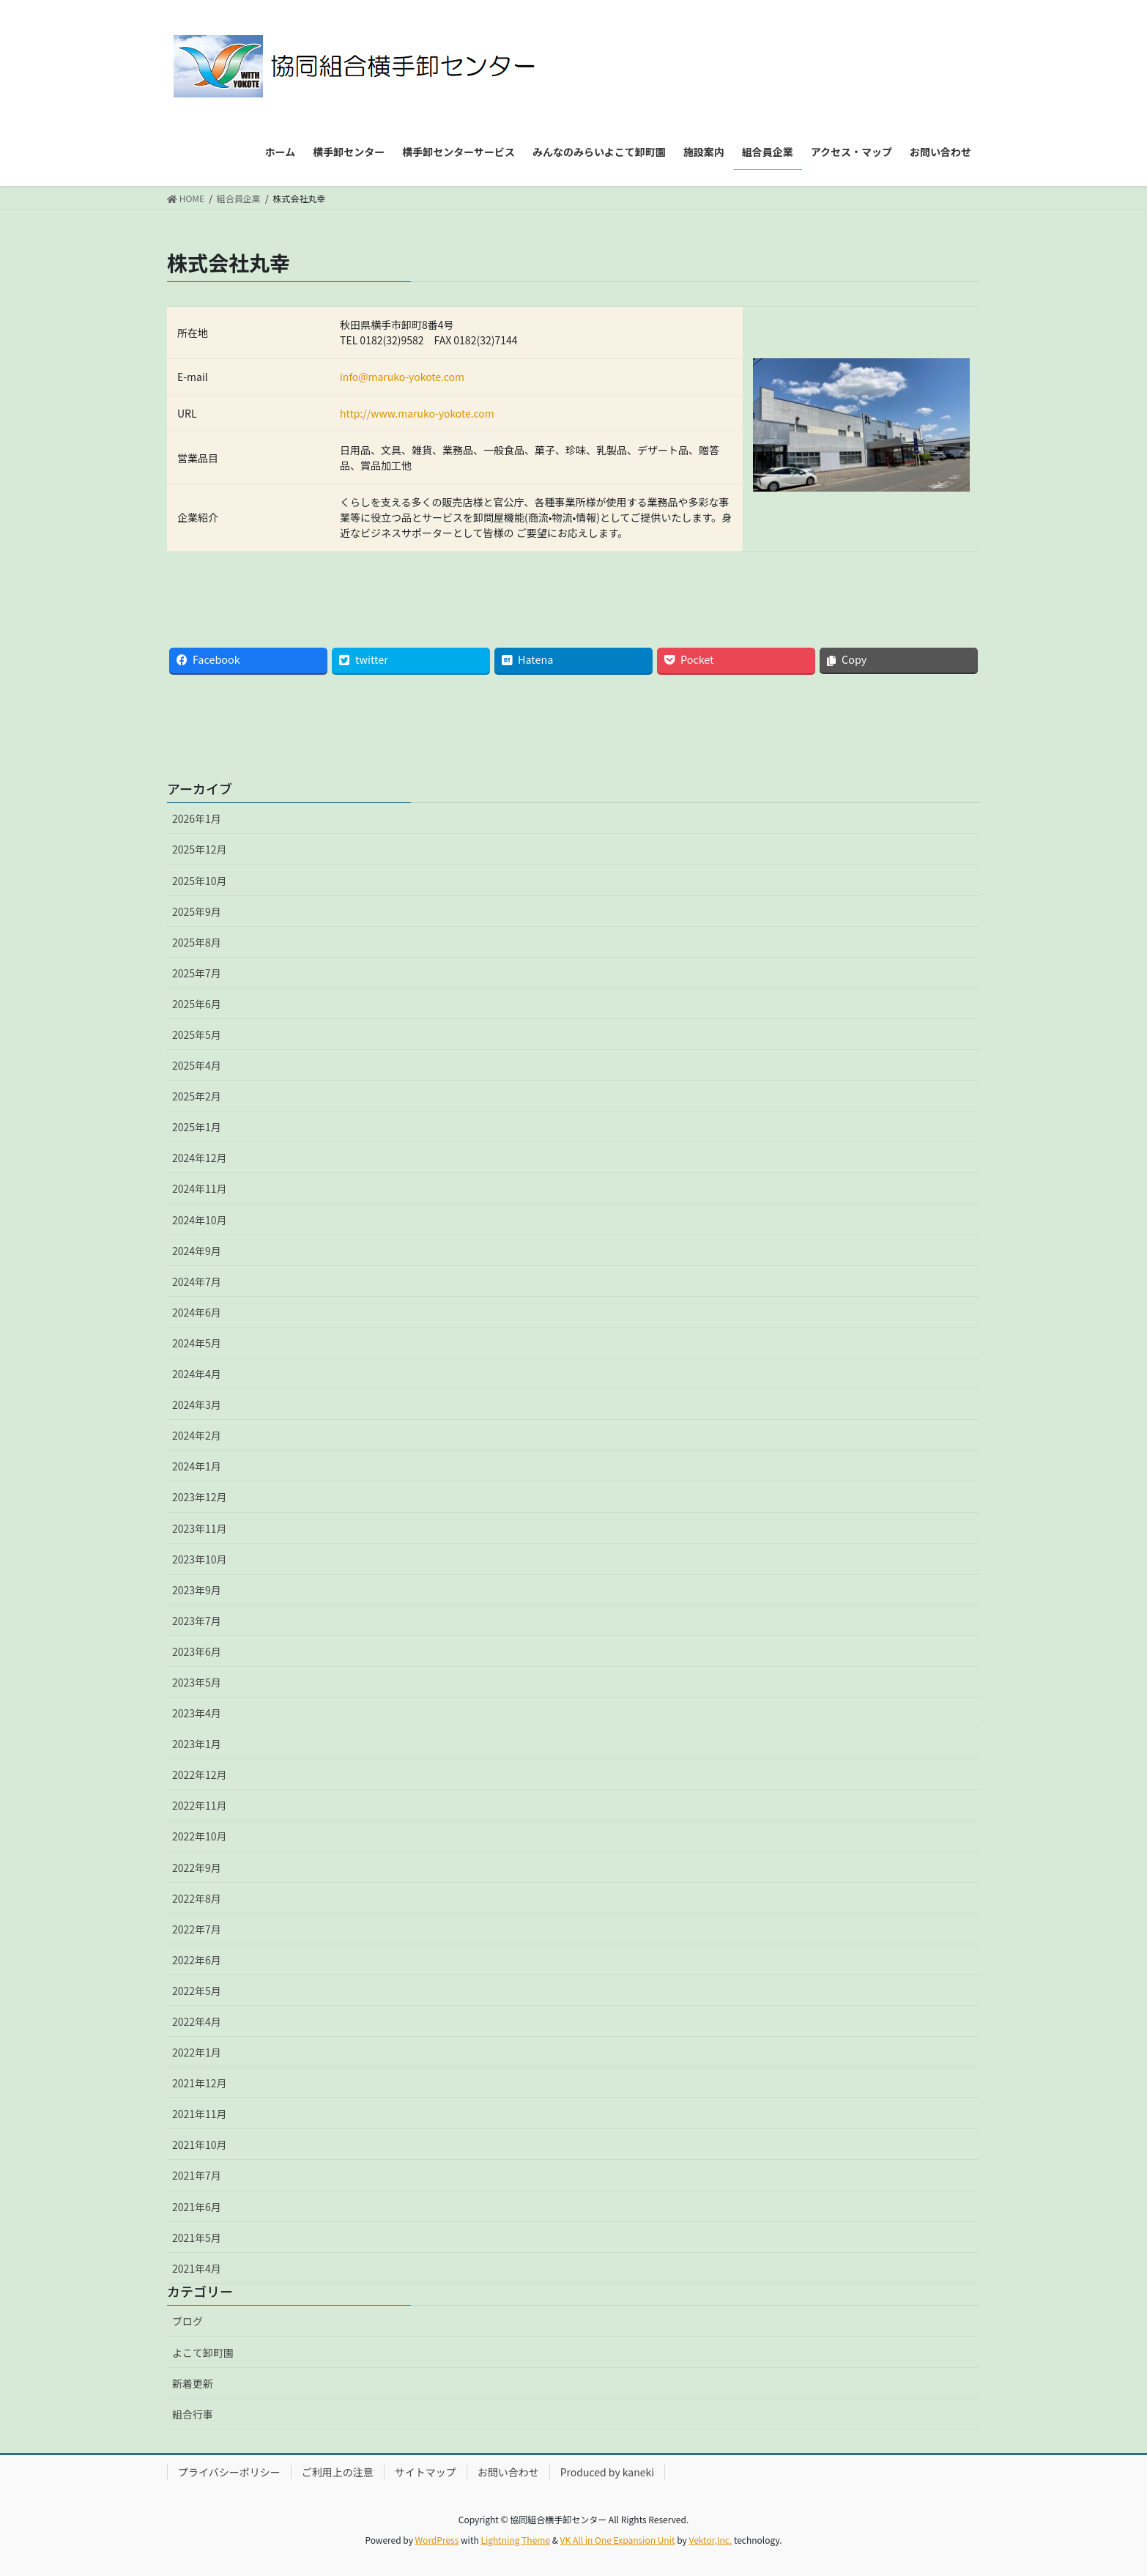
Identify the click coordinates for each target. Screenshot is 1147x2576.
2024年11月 (199, 1188)
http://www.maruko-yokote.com (417, 413)
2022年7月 (196, 1929)
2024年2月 (196, 1435)
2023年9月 (196, 1590)
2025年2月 (196, 1096)
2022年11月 (199, 1805)
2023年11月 (199, 1528)
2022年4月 (196, 2021)
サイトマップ (425, 2472)
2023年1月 (196, 1743)
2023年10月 (199, 1559)
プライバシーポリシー (229, 2472)
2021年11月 (199, 2113)
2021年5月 (196, 2237)
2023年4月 (196, 1713)
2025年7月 (196, 973)
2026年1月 (196, 818)
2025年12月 (199, 849)
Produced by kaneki (607, 2472)
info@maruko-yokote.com (402, 376)
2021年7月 (196, 2175)
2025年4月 (196, 1065)
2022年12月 (199, 1774)
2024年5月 (196, 1343)
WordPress (437, 2540)
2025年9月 (196, 911)
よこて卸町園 (203, 2352)
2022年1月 (196, 2052)
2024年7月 (196, 1281)
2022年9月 (196, 1867)
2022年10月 (199, 1836)
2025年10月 (199, 880)
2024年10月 (199, 1220)
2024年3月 (196, 1404)
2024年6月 (196, 1312)
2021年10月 (199, 2144)
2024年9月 (196, 1250)
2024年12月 (199, 1157)
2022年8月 (196, 1898)
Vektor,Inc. (710, 2540)
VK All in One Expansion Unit (617, 2540)
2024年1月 (196, 1466)
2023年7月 (196, 1620)
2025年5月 (196, 1034)
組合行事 (192, 2414)
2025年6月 (196, 1003)
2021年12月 (199, 2083)
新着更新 (192, 2383)
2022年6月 (196, 1960)
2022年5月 (196, 1990)
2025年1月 (196, 1126)
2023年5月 (196, 1682)
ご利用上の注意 (338, 2472)
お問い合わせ (508, 2472)
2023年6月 (196, 1651)
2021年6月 (196, 2206)
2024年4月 (196, 1373)
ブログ (187, 2321)
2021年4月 (196, 2268)
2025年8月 (196, 942)
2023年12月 (199, 1496)
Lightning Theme (515, 2540)
